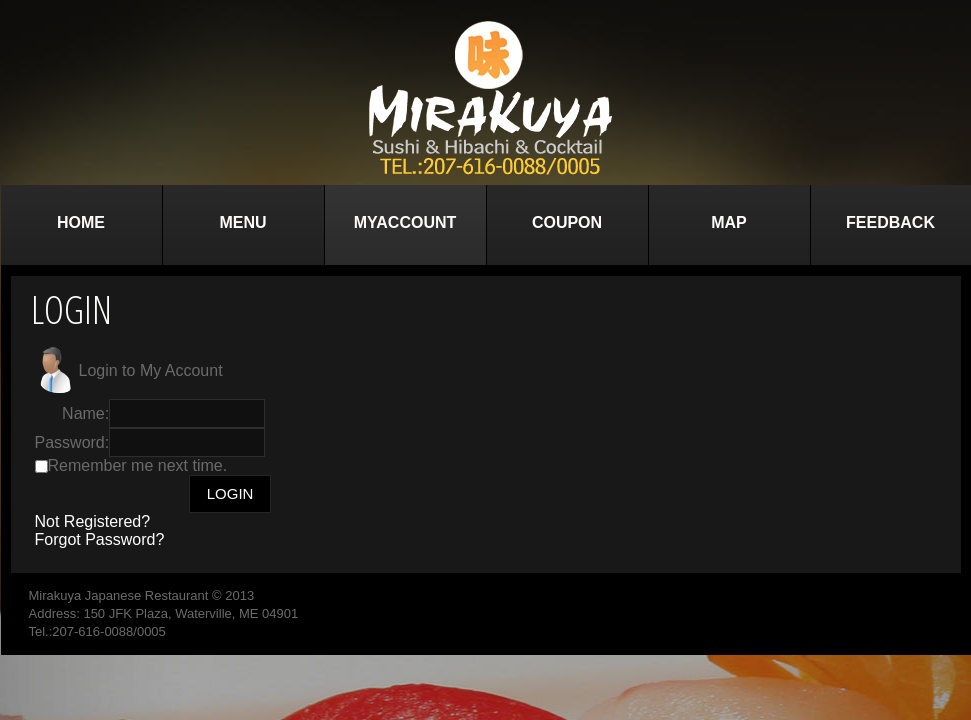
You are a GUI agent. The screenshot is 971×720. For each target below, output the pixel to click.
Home (81, 222)
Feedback (890, 222)
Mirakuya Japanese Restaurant (119, 595)
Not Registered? (93, 521)
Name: (85, 413)
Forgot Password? (100, 539)
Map (729, 222)
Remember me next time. (138, 465)
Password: (72, 442)
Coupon (567, 222)
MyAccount (405, 222)
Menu (242, 222)
